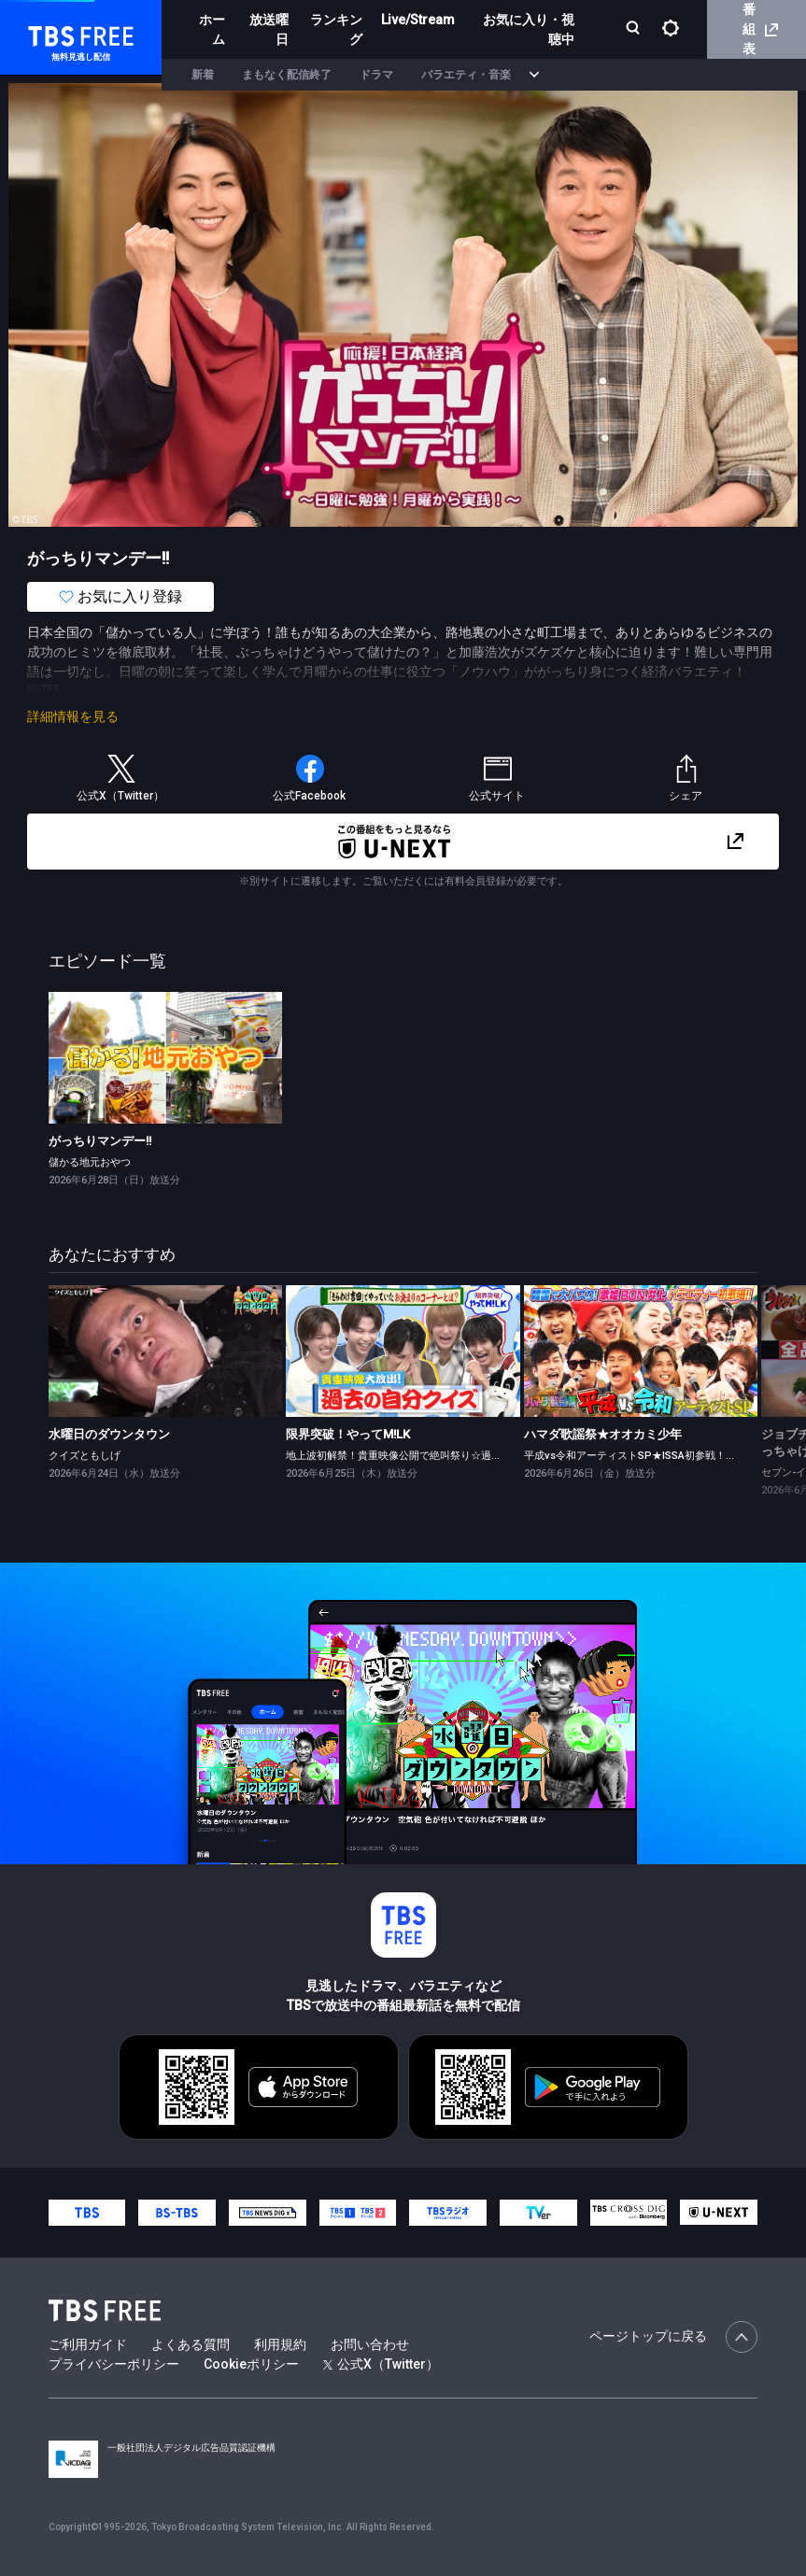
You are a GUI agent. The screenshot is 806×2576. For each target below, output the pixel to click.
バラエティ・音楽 (466, 74)
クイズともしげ (84, 1456)
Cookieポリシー (251, 2364)
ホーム (212, 29)
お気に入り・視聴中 (528, 29)
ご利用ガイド (88, 2344)
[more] (534, 75)
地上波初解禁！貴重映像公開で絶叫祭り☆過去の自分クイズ (424, 1456)
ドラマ (376, 74)
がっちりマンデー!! (100, 1141)
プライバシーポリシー (114, 2364)
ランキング (336, 29)
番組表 (760, 29)
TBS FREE (49, 33)
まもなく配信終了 (287, 74)
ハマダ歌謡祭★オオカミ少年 (603, 1434)
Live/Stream (418, 19)
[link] (165, 1058)
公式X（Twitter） (381, 2364)
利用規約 (280, 2344)
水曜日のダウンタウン (109, 1434)
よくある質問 (190, 2344)
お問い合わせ (370, 2344)
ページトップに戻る (673, 2337)
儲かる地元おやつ (90, 1162)
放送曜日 (269, 29)
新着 (202, 74)
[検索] (634, 29)
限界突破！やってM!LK (348, 1434)
